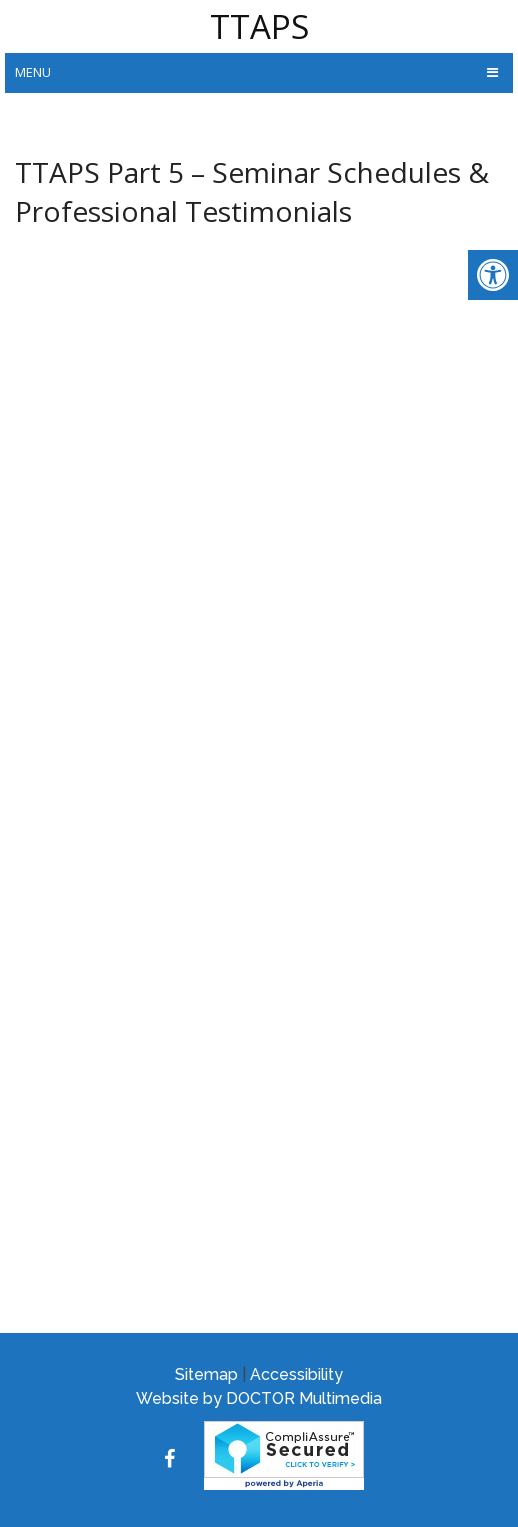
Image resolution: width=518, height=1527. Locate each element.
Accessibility (296, 1374)
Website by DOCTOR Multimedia (259, 1398)
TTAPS (259, 26)
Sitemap (206, 1374)
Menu (33, 72)
